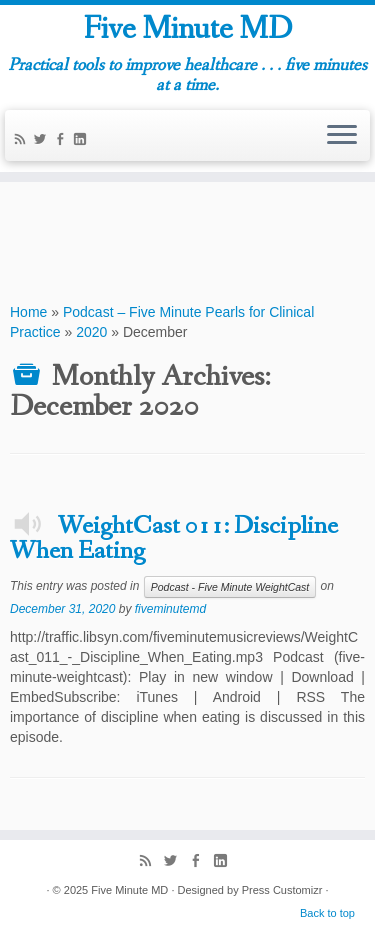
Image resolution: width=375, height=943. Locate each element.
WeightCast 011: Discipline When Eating (174, 539)
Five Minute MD (187, 30)
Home (28, 312)
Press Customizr (282, 890)
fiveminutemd (170, 609)
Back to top (327, 913)
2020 (91, 332)
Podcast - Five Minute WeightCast (230, 587)
